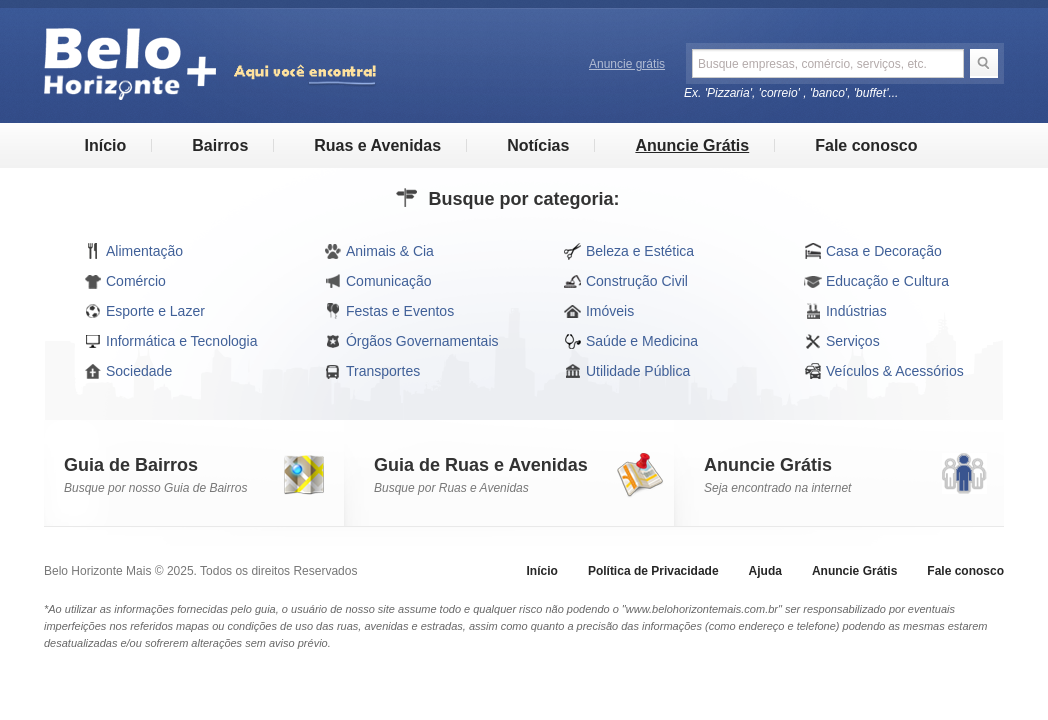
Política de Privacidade (653, 571)
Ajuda (765, 571)
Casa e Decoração (873, 251)
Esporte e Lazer (144, 311)
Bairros (220, 145)
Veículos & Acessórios (884, 371)
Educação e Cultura (876, 281)
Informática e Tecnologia (171, 341)
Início (105, 145)
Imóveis (599, 311)
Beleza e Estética (629, 251)
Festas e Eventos (389, 311)
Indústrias (845, 311)
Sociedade (128, 371)
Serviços (842, 341)
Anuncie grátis (627, 64)
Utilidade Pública (627, 371)
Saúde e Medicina (631, 341)
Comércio (125, 281)
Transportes (372, 371)
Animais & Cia (379, 251)
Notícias (538, 145)
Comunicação (378, 281)
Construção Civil (626, 281)
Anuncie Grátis (692, 145)
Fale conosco (866, 145)
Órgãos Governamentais (411, 341)
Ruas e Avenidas (377, 145)
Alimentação (133, 251)
